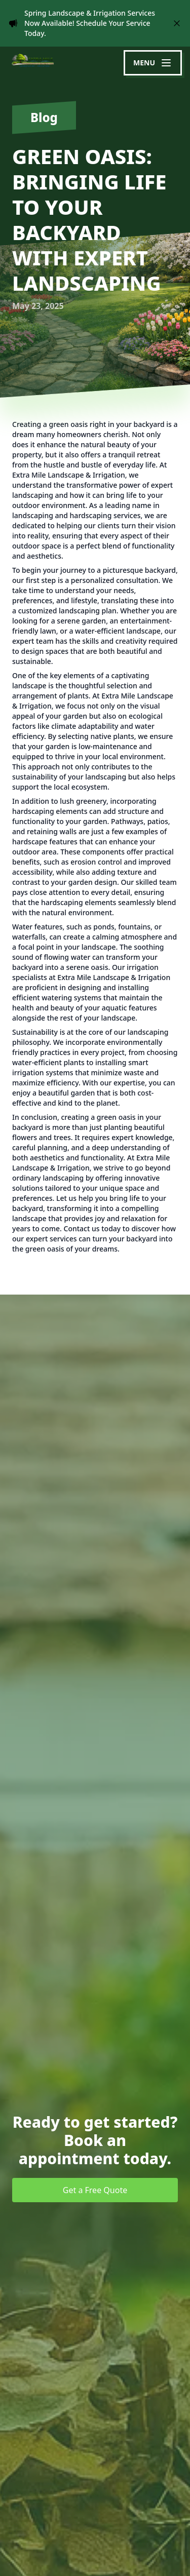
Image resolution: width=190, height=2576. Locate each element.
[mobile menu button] (152, 63)
